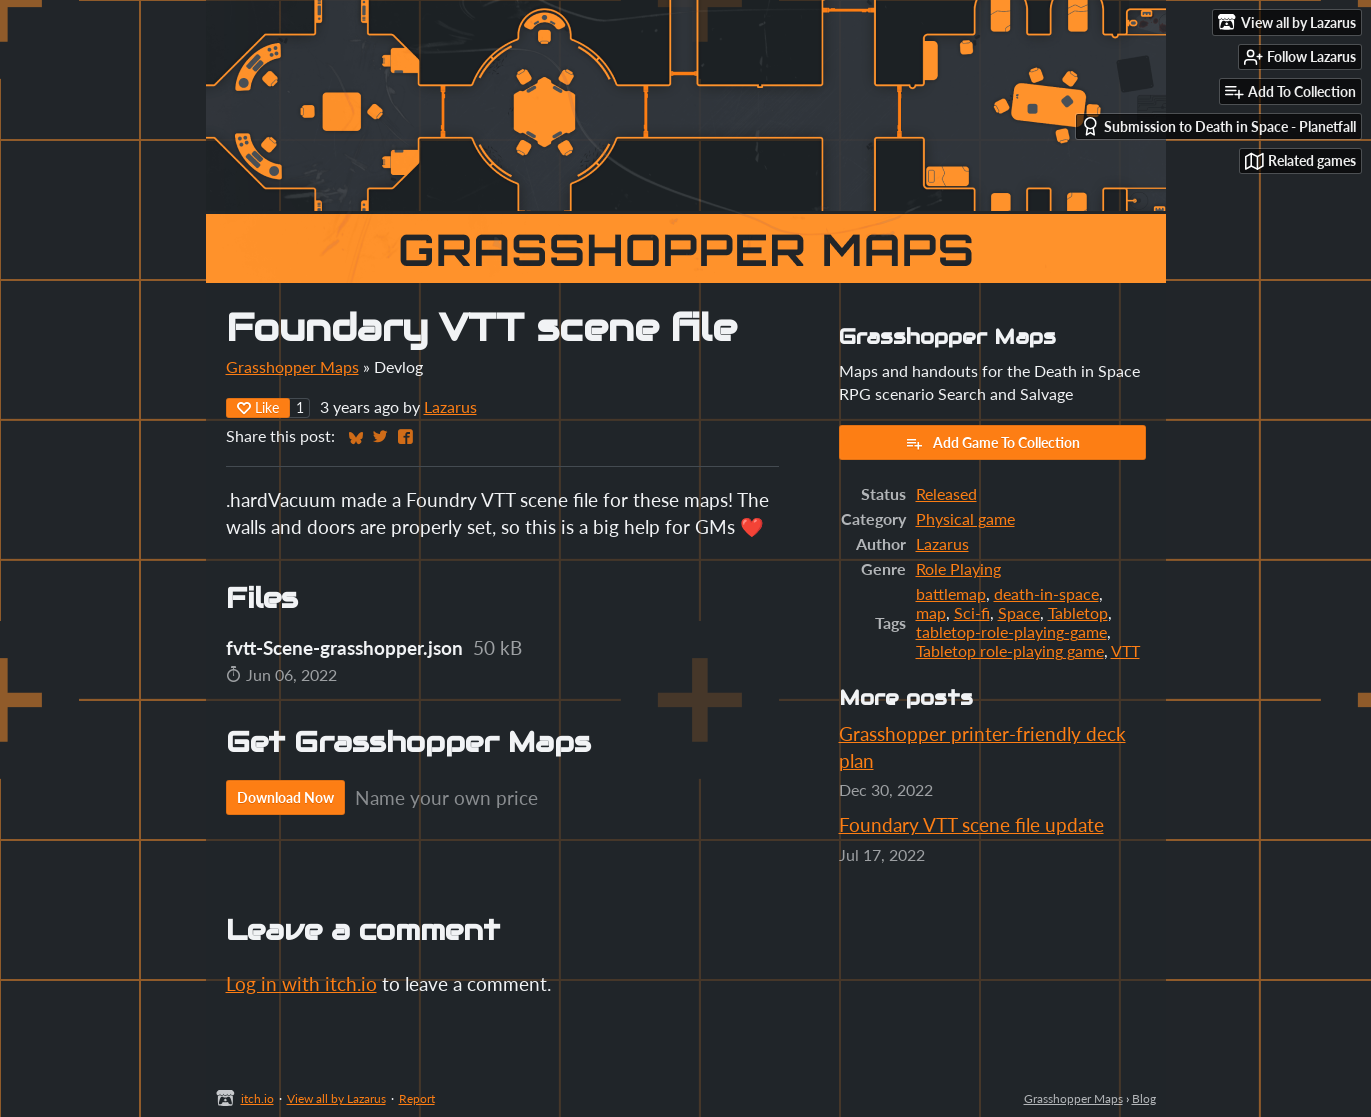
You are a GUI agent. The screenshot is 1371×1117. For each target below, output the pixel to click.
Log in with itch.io (301, 983)
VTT (1125, 650)
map (931, 612)
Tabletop (1078, 612)
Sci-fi (972, 612)
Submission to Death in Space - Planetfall (1218, 126)
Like (258, 407)
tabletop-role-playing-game (1011, 631)
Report (417, 1098)
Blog (1144, 1098)
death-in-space (1046, 593)
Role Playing (958, 568)
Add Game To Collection (992, 443)
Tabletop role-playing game (1010, 650)
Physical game (965, 518)
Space (1019, 612)
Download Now (285, 797)
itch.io (257, 1098)
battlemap (951, 593)
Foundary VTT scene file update (971, 824)
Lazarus (450, 406)
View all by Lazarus (336, 1098)
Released (946, 493)
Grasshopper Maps (292, 366)
